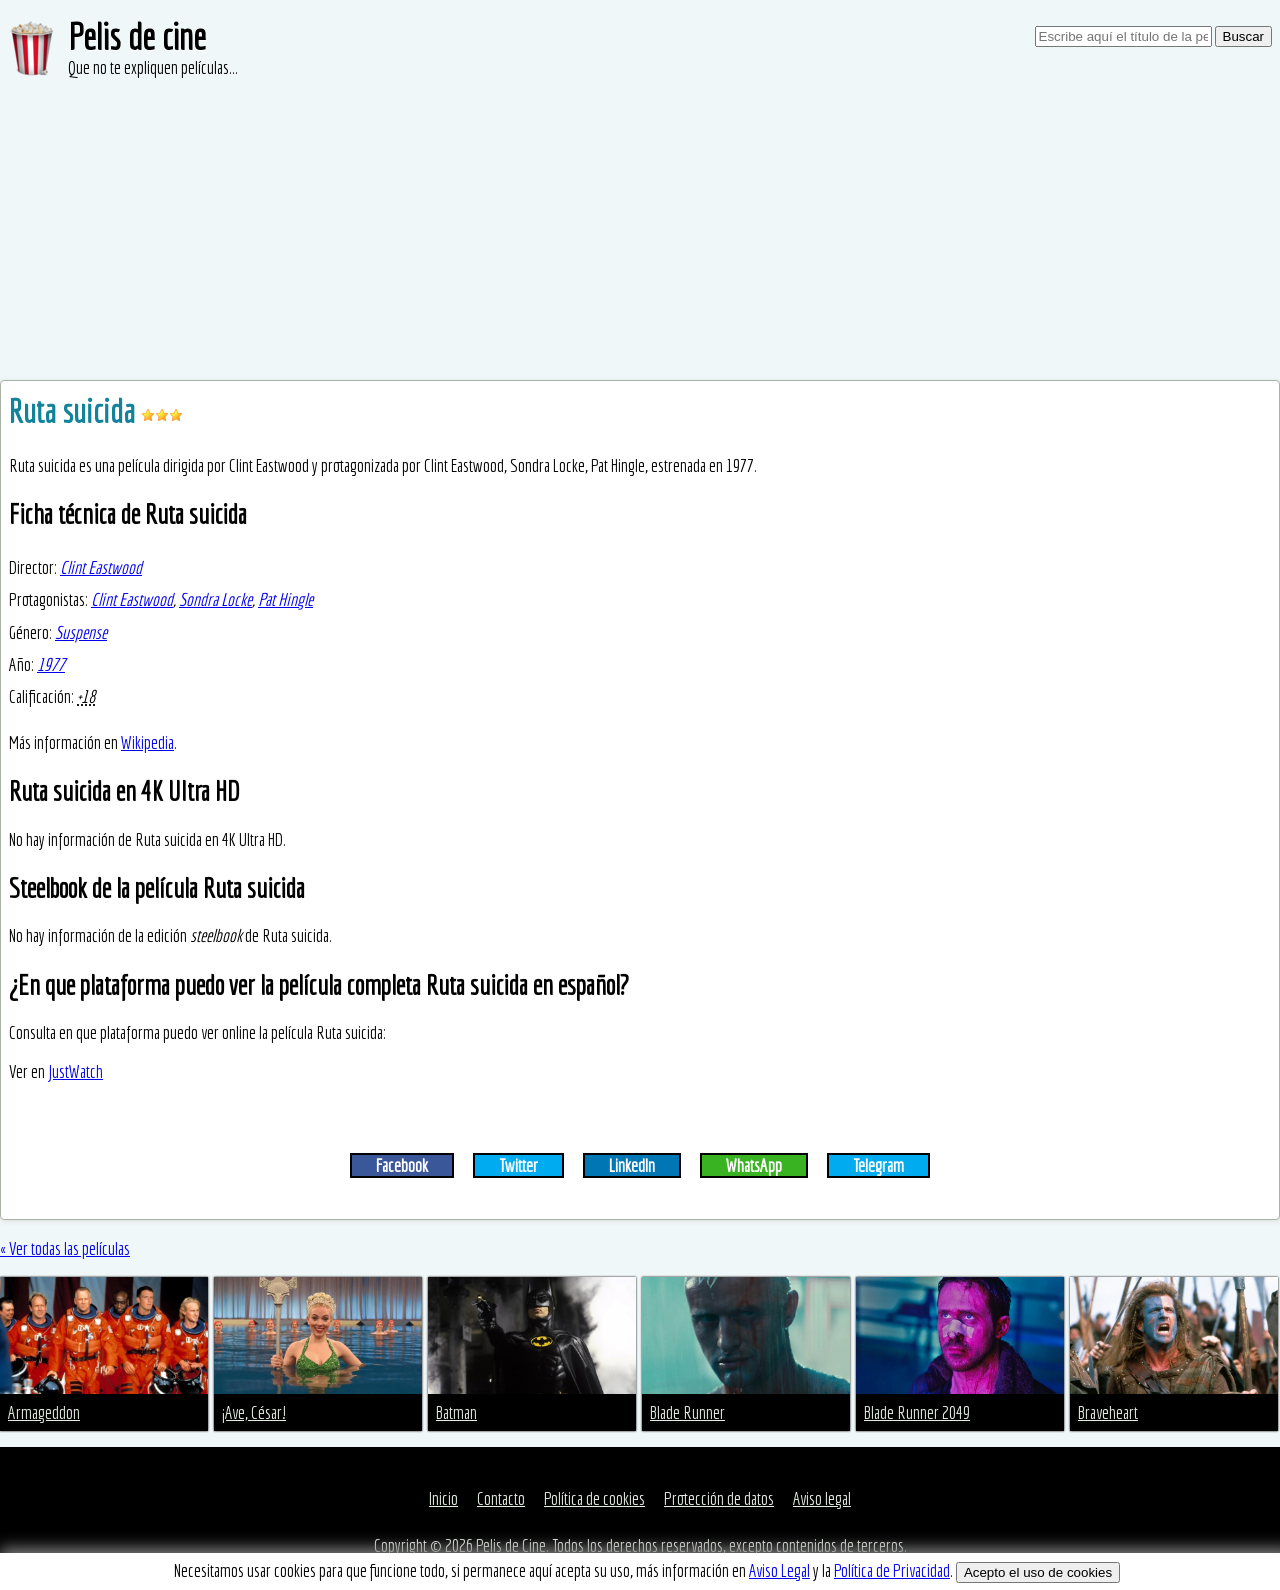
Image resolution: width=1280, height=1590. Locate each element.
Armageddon (44, 1412)
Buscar (1243, 36)
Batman (456, 1412)
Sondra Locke (215, 599)
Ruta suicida (75, 411)
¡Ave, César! (254, 1412)
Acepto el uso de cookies (1038, 1572)
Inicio (443, 1498)
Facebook (402, 1165)
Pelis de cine (137, 36)
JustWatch (75, 1071)
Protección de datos (719, 1498)
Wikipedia (147, 742)
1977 (51, 664)
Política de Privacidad (892, 1570)
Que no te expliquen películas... (153, 67)
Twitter (518, 1165)
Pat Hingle (285, 599)
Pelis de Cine (511, 1545)
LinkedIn (632, 1165)
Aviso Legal (779, 1570)
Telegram (878, 1165)
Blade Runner (687, 1412)
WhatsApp (754, 1165)
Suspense (81, 632)
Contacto (501, 1498)
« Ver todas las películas (65, 1248)
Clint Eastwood (101, 567)
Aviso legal (822, 1498)
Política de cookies (594, 1498)
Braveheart (1108, 1412)
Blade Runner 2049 (917, 1412)
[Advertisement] (640, 230)
